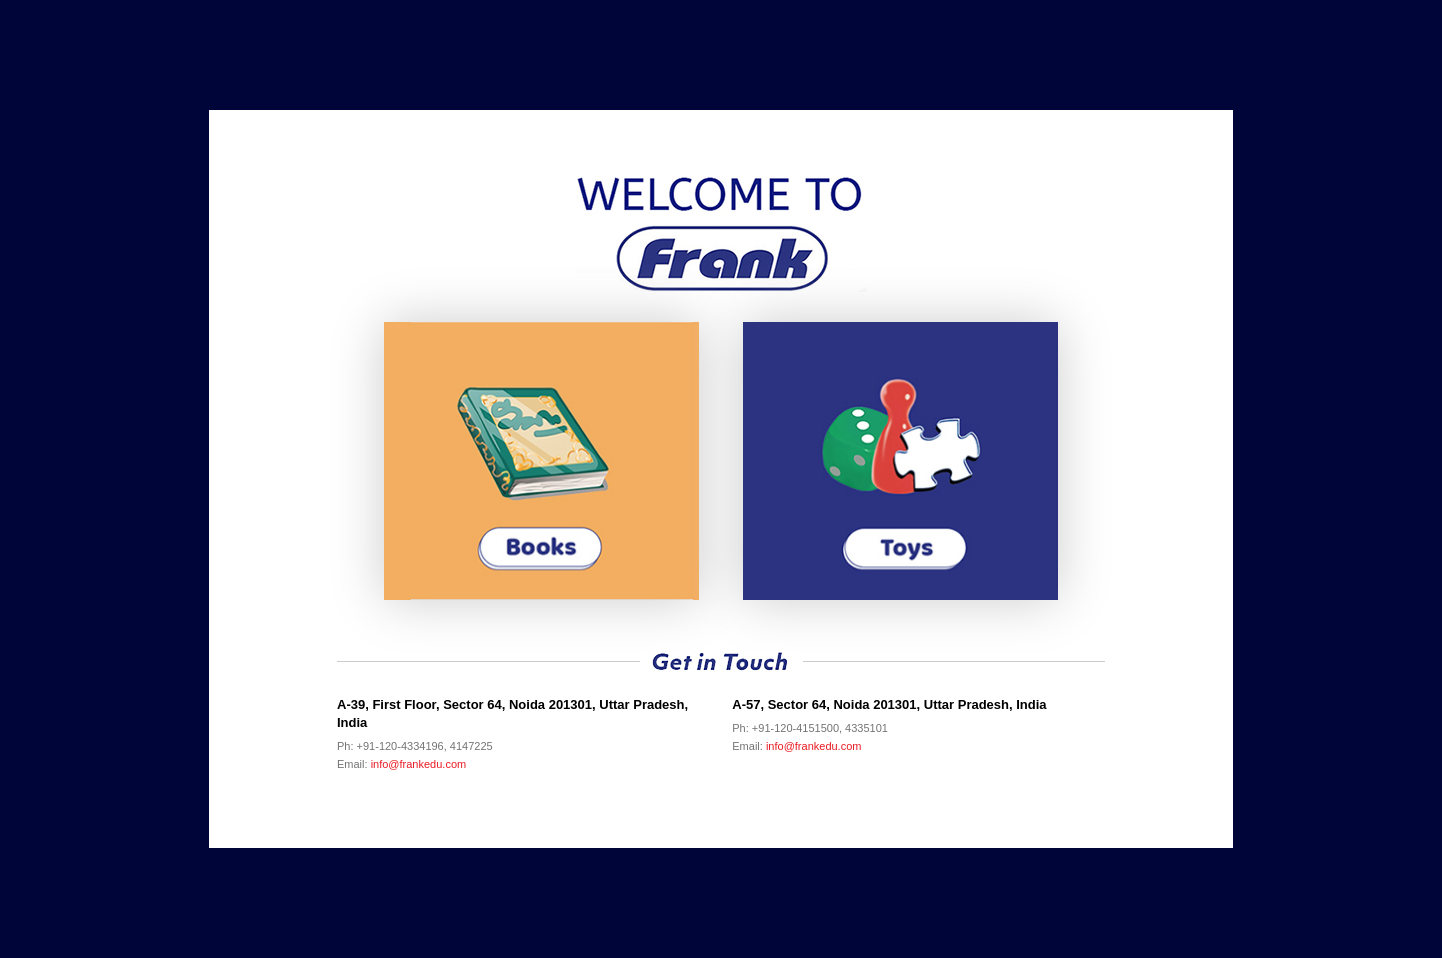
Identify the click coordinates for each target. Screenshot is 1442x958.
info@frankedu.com (419, 764)
